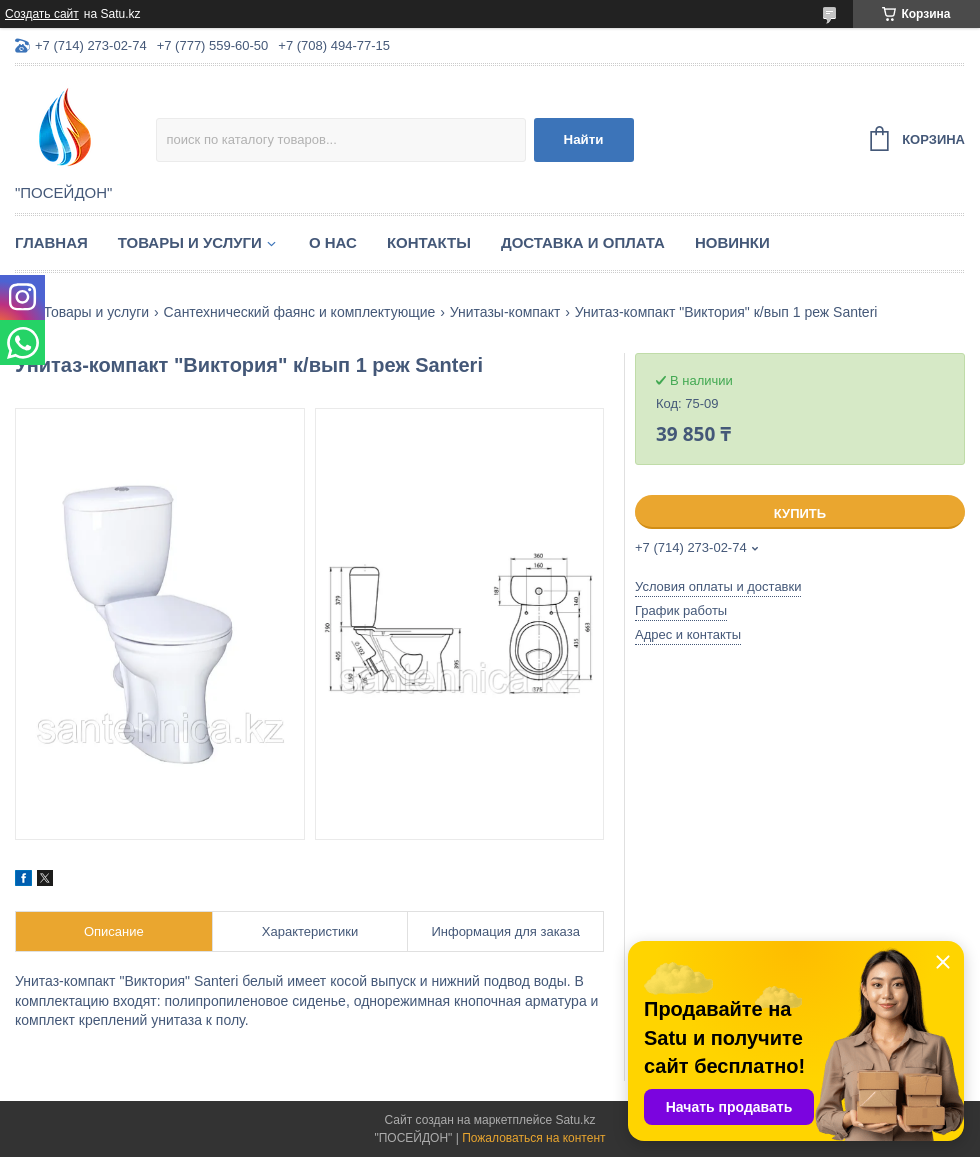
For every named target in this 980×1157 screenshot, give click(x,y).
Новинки (732, 242)
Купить (800, 513)
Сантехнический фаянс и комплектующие (300, 312)
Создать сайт (42, 14)
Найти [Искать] (584, 139)
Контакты (429, 242)
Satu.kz (575, 1120)
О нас (333, 242)
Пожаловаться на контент (533, 1138)
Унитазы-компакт (505, 312)
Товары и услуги (190, 242)
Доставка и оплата (583, 242)
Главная (51, 242)
